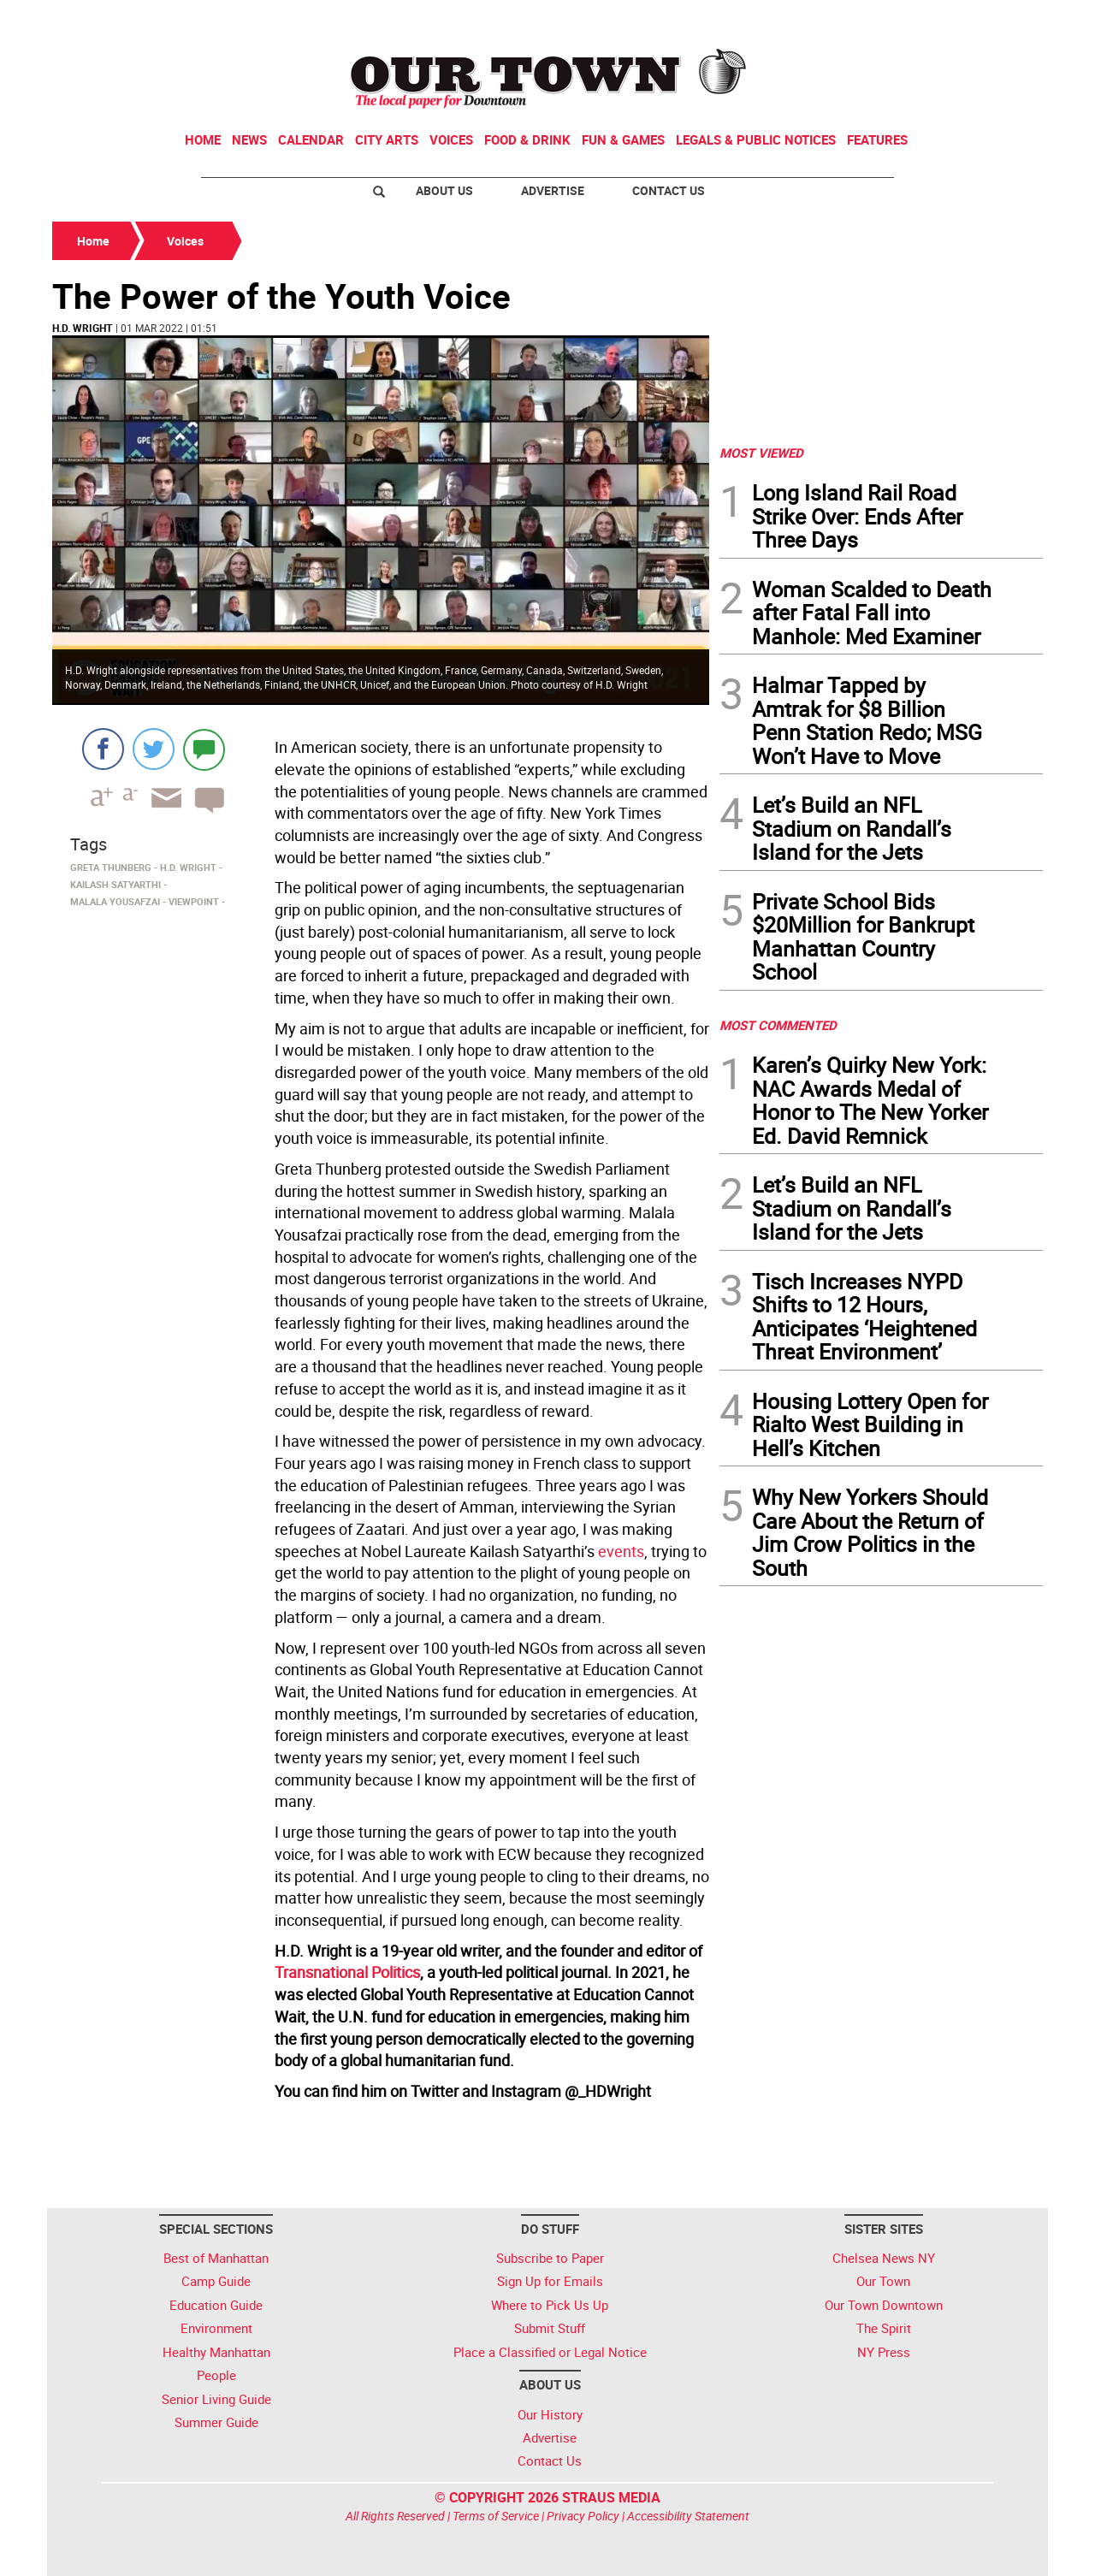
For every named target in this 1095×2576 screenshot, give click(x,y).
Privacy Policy (583, 2516)
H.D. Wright (82, 328)
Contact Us (668, 190)
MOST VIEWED (761, 452)
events (621, 1551)
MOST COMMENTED (778, 1024)
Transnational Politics (347, 1972)
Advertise (552, 190)
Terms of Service (496, 2516)
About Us (444, 190)
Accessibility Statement (688, 2516)
